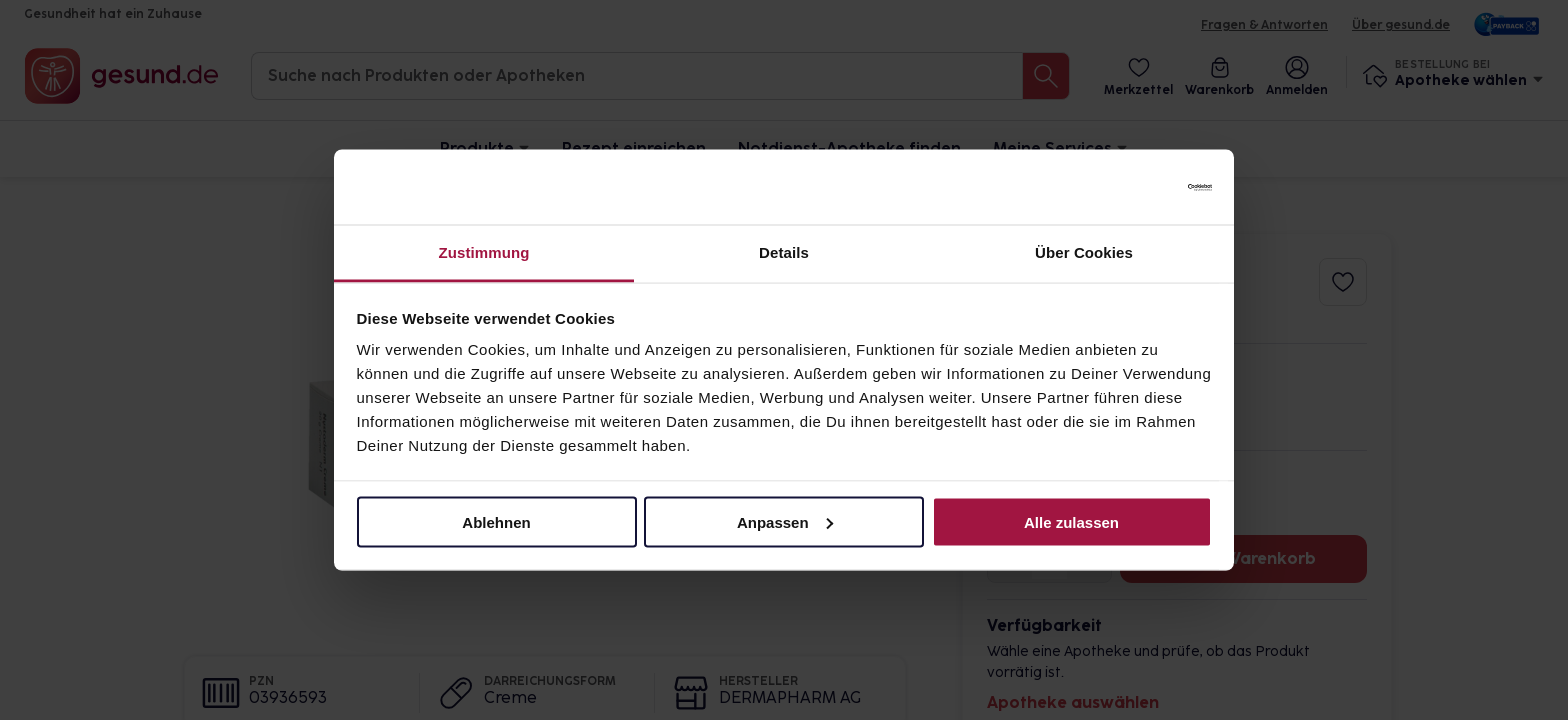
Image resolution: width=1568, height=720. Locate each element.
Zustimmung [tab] (484, 252)
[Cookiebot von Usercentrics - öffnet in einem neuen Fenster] (1124, 187)
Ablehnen (496, 521)
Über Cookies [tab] (1084, 252)
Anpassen (785, 521)
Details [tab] (784, 252)
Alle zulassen (1071, 521)
